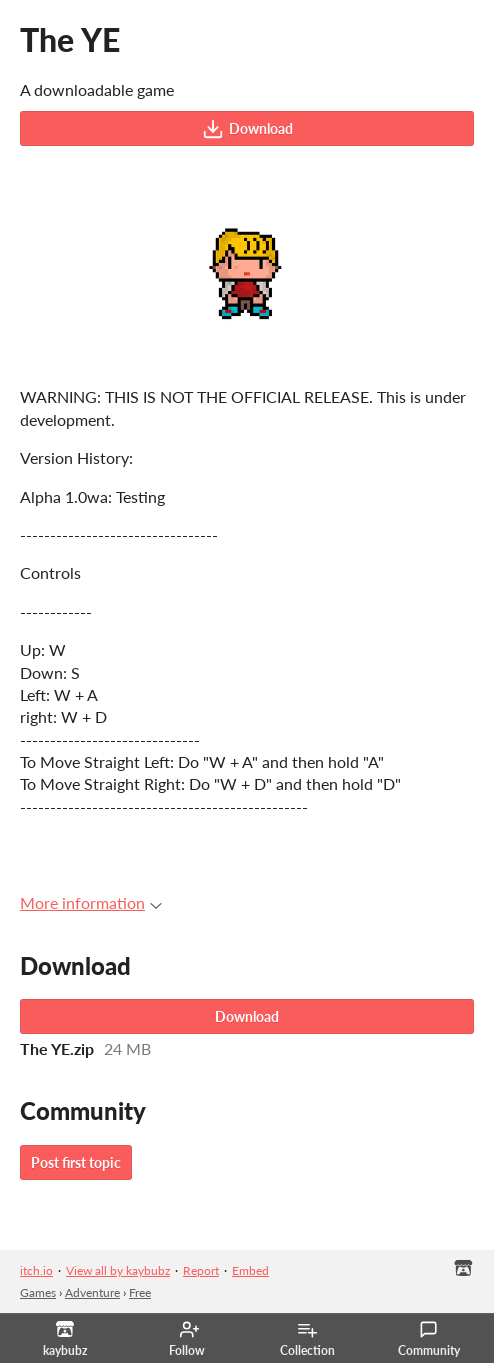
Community (429, 1339)
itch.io (36, 1270)
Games (38, 1292)
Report (201, 1270)
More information (91, 902)
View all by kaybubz (118, 1270)
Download (247, 129)
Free (140, 1292)
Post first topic (76, 1162)
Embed (250, 1270)
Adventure (92, 1292)
